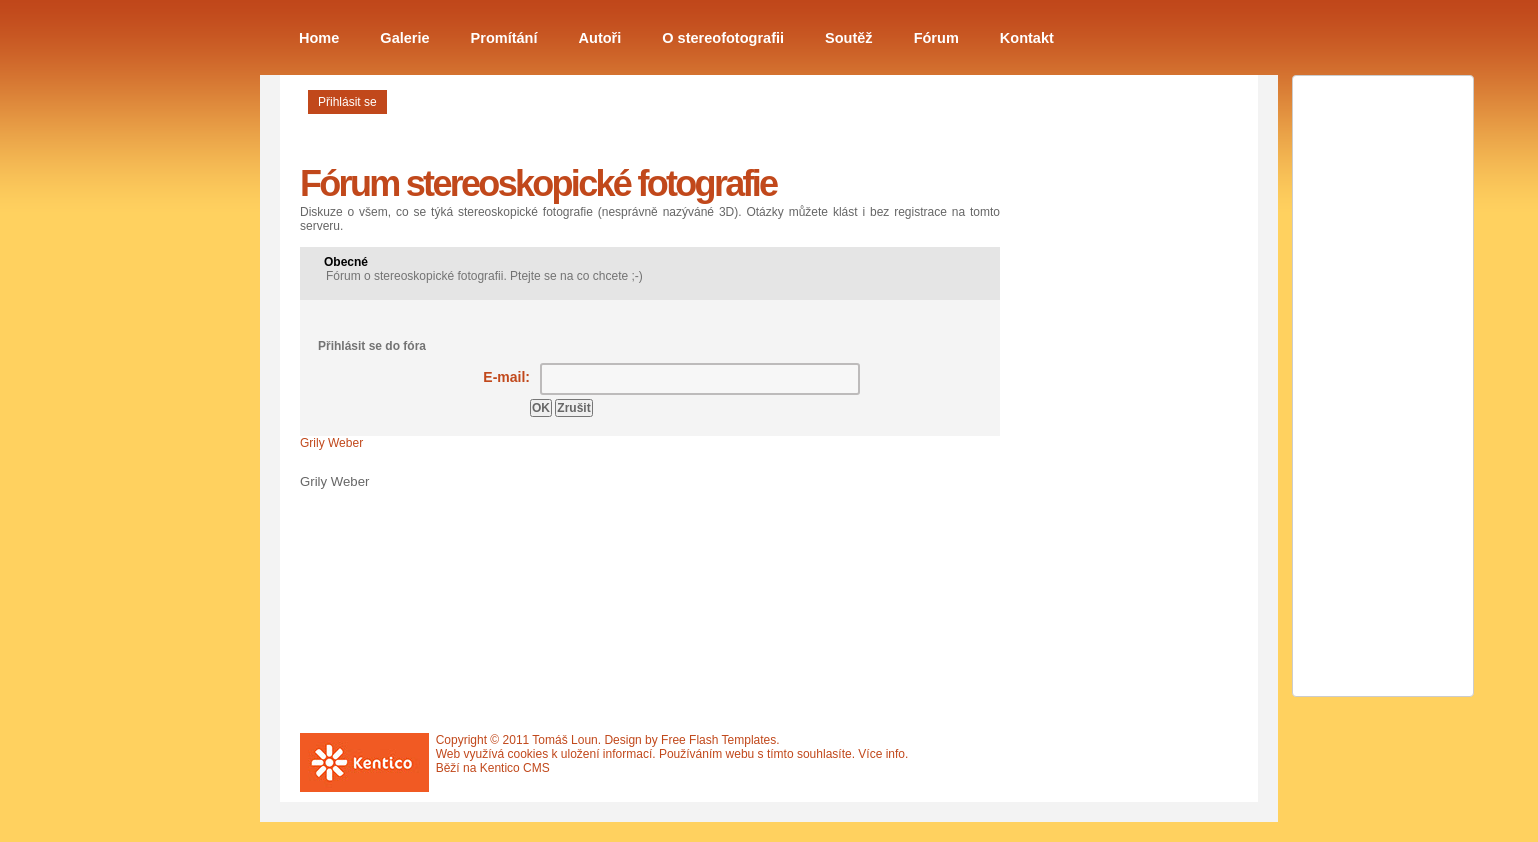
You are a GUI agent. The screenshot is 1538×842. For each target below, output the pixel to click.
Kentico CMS (515, 768)
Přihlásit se (347, 102)
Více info (881, 754)
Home (319, 38)
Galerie (404, 38)
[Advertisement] (1110, 423)
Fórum (936, 38)
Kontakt (1027, 38)
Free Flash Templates (718, 740)
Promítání (504, 38)
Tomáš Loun (564, 740)
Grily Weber (331, 443)
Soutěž (849, 38)
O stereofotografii (723, 38)
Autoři (600, 38)
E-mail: (506, 377)
